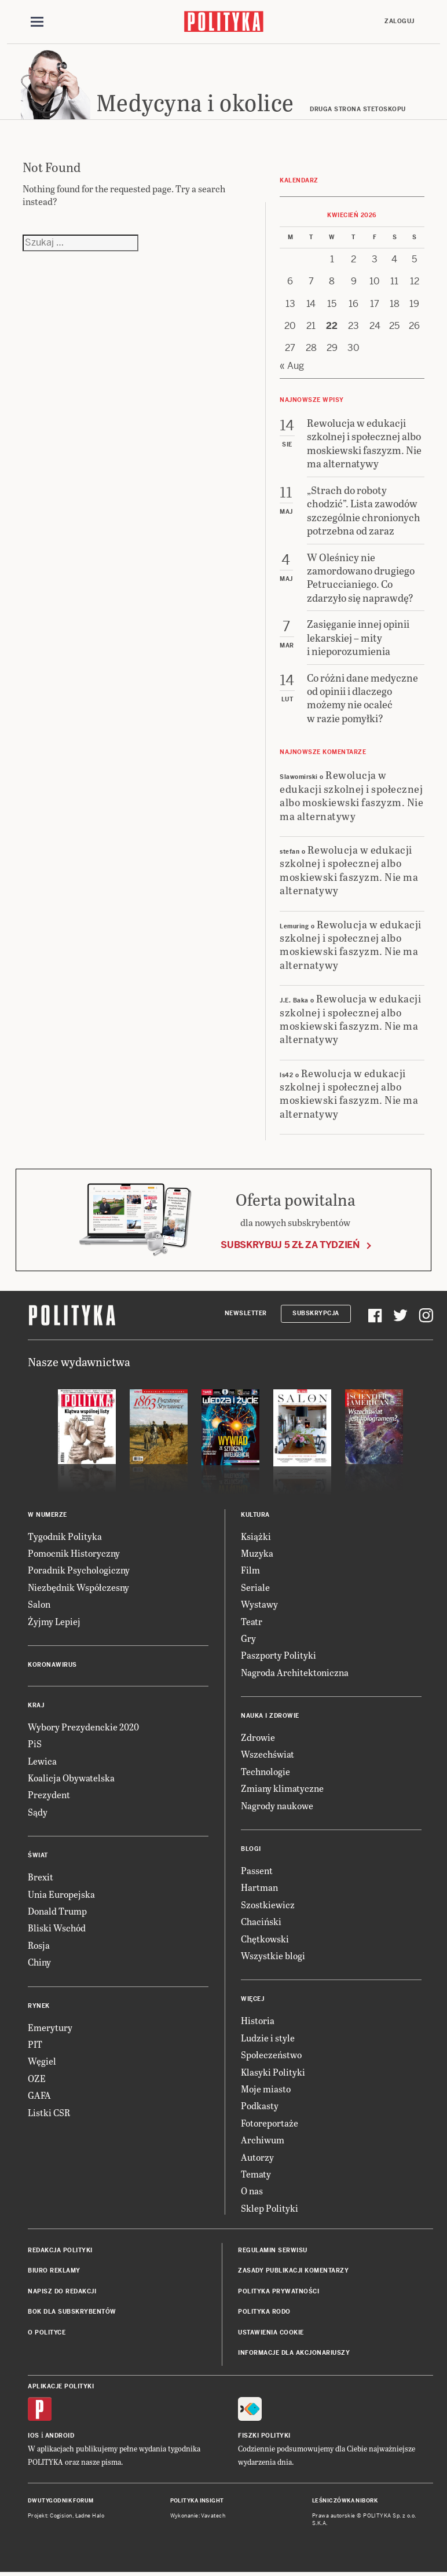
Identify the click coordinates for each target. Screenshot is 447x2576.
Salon (39, 1604)
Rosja (39, 1945)
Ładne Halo (90, 2515)
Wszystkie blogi (273, 1955)
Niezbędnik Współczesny (78, 1587)
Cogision (61, 2515)
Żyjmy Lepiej (54, 1621)
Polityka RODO (264, 2312)
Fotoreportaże (269, 2122)
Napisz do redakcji (62, 2291)
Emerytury (50, 2027)
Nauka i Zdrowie (270, 1715)
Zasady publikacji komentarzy (293, 2271)
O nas (252, 2191)
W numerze (47, 1514)
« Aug (292, 366)
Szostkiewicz (268, 1904)
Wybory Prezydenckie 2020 (83, 1726)
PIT (35, 2044)
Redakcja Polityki (60, 2250)
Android (60, 2435)
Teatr (251, 1621)
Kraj (36, 1705)
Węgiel (42, 2061)
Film (250, 1570)
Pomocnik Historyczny (74, 1553)
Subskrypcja (315, 1314)
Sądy (37, 1811)
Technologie (265, 1771)
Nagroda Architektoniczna (295, 1672)
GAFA (39, 2095)
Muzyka (257, 1553)
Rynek (39, 2006)
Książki (256, 1536)
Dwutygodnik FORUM (61, 2500)
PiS (35, 1744)
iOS (33, 2435)
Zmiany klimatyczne (282, 1788)
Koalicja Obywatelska (71, 1777)
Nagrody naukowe (277, 1805)
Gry (248, 1638)
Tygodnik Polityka (65, 1536)
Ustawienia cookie (271, 2332)
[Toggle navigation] (37, 22)
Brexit (40, 1877)
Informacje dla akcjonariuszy (294, 2353)
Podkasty (260, 2106)
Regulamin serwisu (272, 2250)
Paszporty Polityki (278, 1655)
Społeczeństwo (271, 2054)
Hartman (259, 1887)
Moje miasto (266, 2088)
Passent (257, 1870)
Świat (38, 1856)
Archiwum (262, 2139)
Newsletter (246, 1314)
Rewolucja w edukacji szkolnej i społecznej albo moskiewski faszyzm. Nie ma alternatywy (351, 795)
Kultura (255, 1514)
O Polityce (46, 2332)
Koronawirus (52, 1664)
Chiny (39, 1961)
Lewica (42, 1761)
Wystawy (259, 1604)
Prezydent (49, 1795)
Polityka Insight (197, 2500)
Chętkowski (265, 1938)
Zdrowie (258, 1737)
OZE (37, 2078)
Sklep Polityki (269, 2208)
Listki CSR (49, 2112)
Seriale (255, 1587)
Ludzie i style (268, 2037)
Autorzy (257, 2157)
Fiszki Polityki (264, 2435)
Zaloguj (399, 21)
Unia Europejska (61, 1894)
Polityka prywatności (278, 2291)
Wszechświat (267, 1754)
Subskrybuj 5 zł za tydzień (290, 1245)
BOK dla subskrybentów (72, 2312)
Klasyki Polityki (273, 2072)
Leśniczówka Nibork (345, 2500)
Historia (257, 2021)
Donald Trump (57, 1911)
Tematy (256, 2173)
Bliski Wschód (57, 1928)
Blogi (251, 1849)
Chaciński (261, 1921)
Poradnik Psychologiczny (79, 1570)
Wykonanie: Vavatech (198, 2515)
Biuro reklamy (54, 2271)
